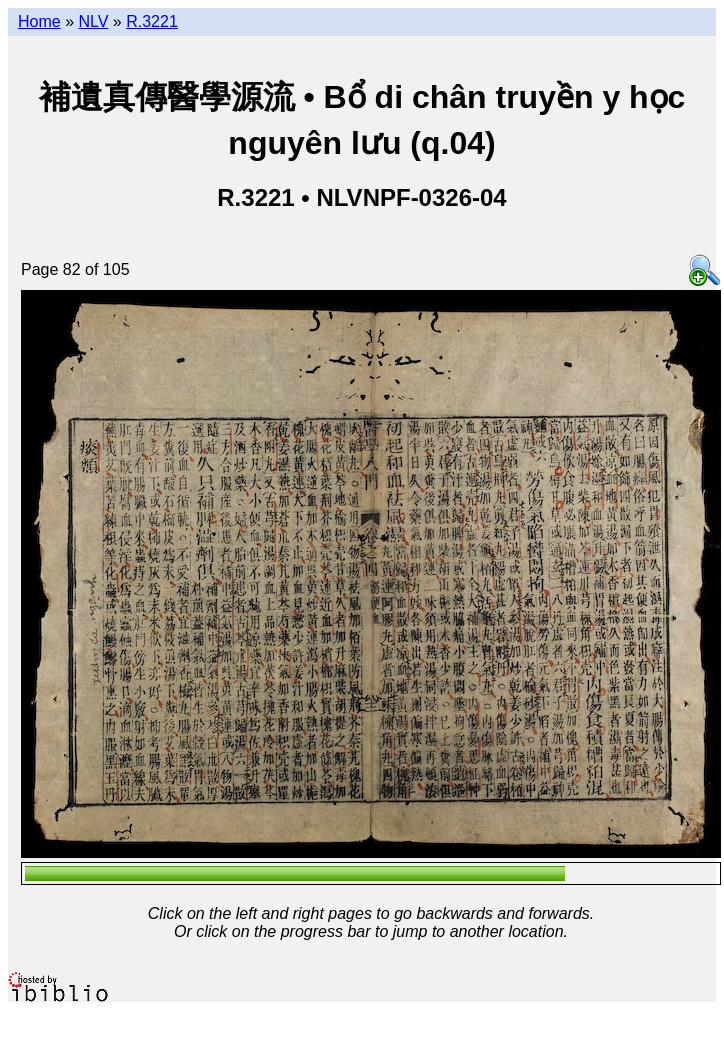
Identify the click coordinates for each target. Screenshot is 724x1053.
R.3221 (152, 21)
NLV (93, 21)
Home (39, 21)
